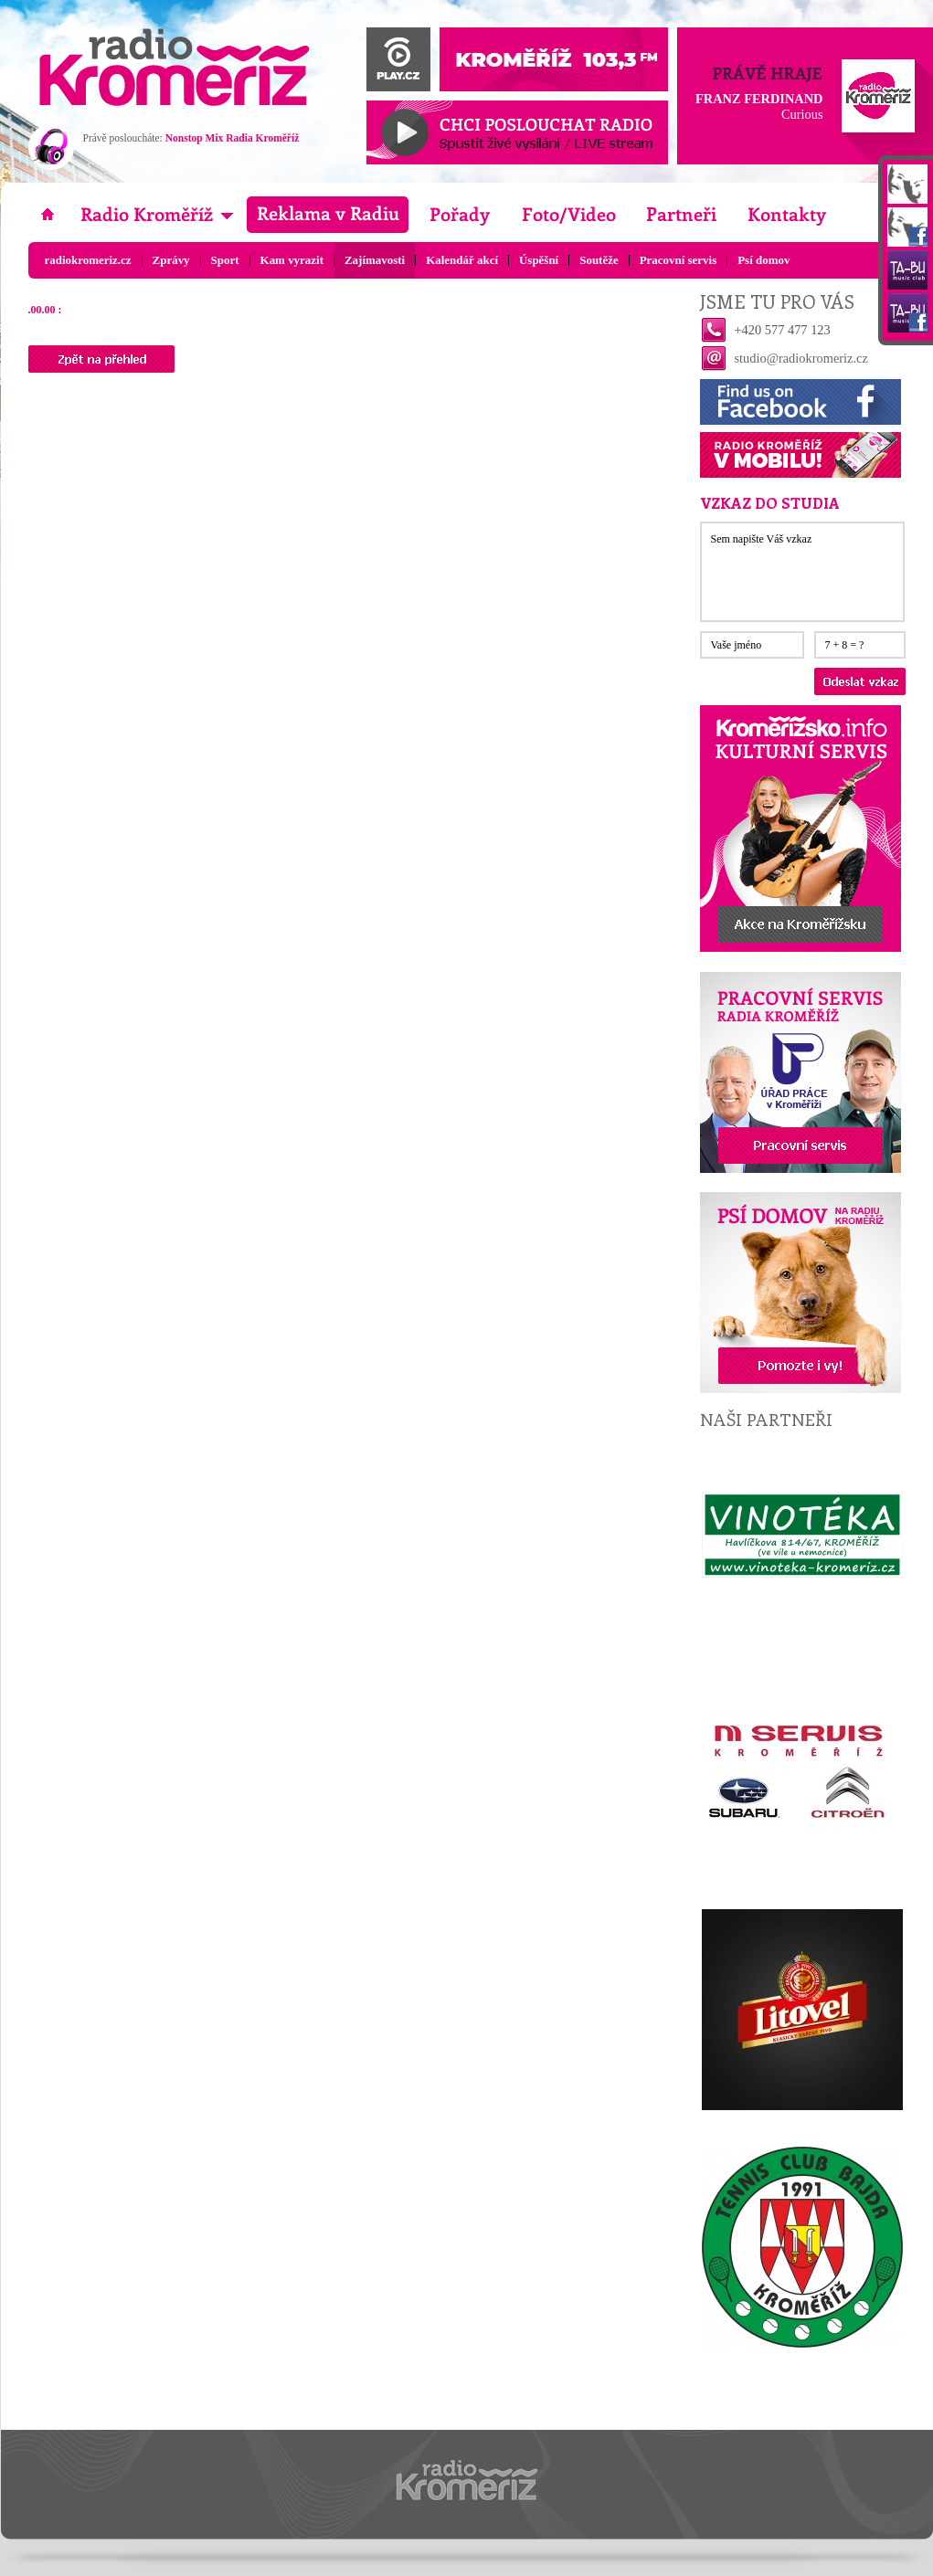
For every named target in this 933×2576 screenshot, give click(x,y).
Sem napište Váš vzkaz (802, 572)
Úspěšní (538, 260)
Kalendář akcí (462, 260)
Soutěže (598, 260)
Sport (225, 260)
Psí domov (763, 260)
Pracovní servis (678, 260)
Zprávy (171, 260)
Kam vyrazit (291, 260)
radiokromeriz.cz (88, 260)
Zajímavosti (375, 260)
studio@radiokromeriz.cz (801, 358)
